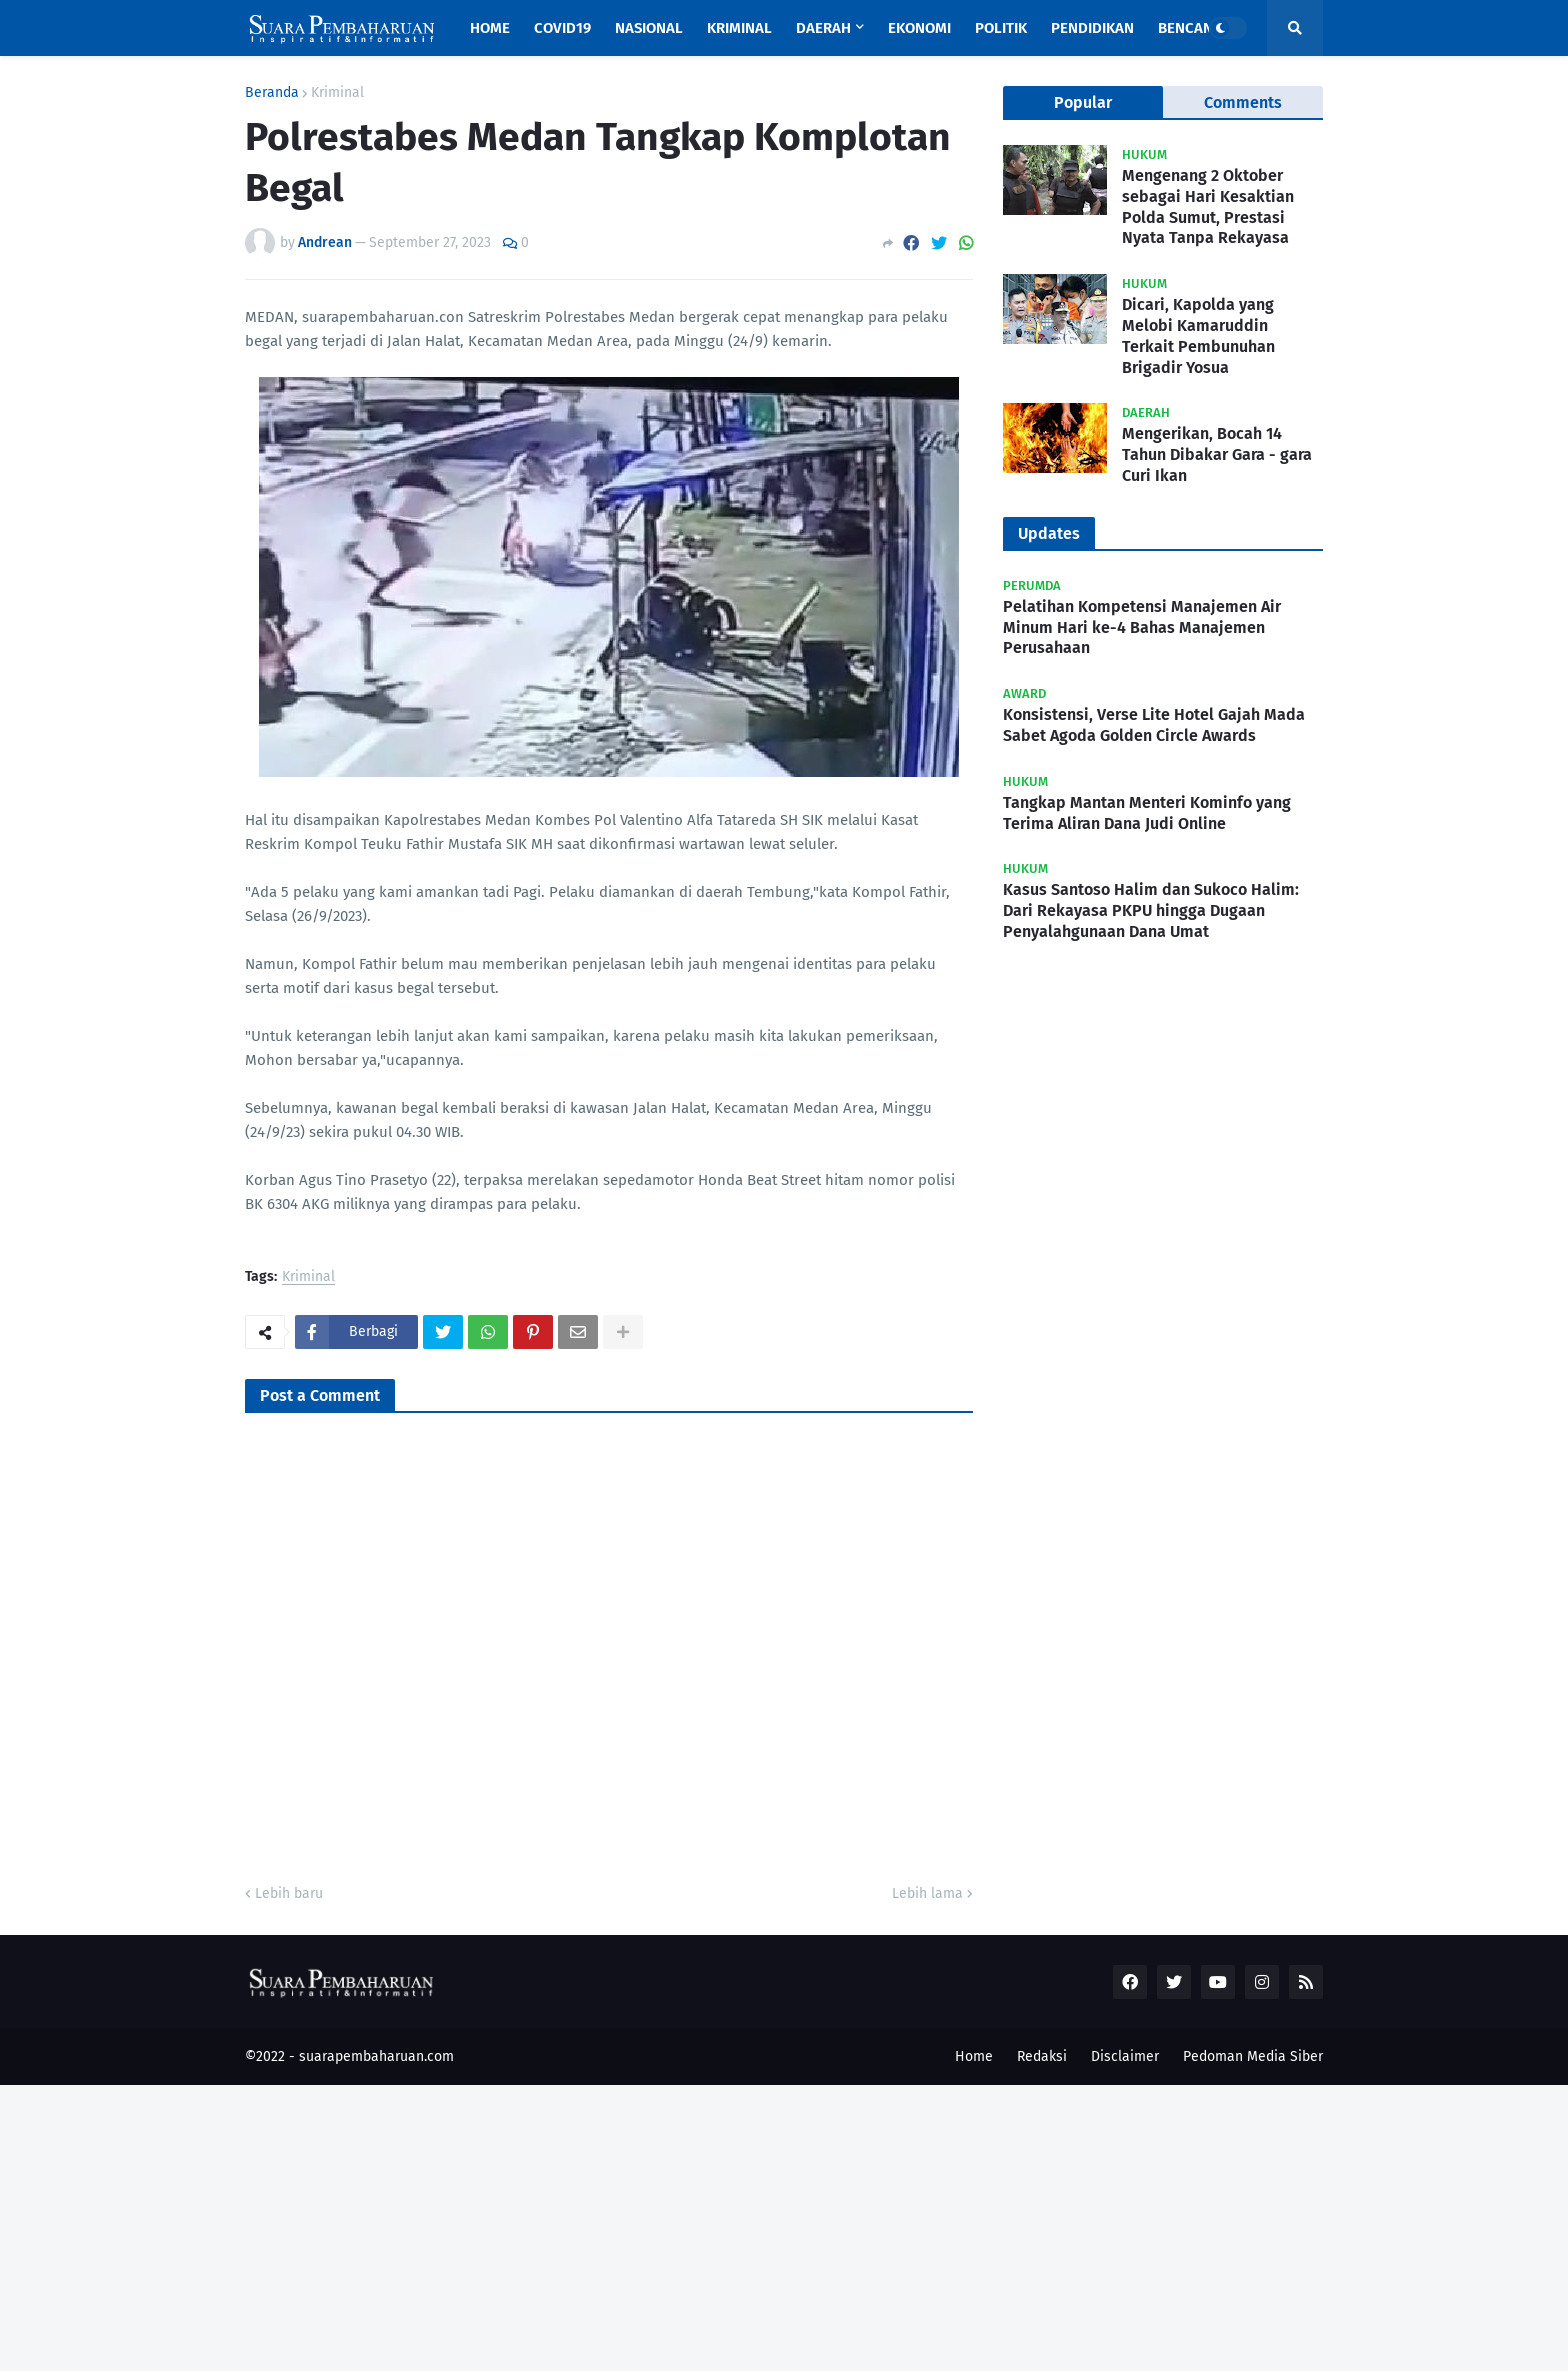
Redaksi (1042, 2056)
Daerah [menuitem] (823, 28)
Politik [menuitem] (1001, 28)
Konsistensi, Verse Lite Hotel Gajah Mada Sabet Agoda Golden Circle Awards (1154, 725)
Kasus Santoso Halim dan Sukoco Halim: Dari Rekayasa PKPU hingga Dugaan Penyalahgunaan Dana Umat (1151, 910)
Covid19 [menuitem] (562, 28)
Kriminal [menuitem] (739, 28)
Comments (1243, 102)
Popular (1083, 102)
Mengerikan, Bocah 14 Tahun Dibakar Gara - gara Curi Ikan (1217, 454)
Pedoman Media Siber (1253, 2056)
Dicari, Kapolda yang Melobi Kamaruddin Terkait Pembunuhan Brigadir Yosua (1198, 335)
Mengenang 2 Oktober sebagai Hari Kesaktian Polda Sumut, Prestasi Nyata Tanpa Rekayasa (1208, 206)
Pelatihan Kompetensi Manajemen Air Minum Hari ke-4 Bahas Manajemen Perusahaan (1142, 627)
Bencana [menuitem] (1190, 28)
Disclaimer (1125, 2056)
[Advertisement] (600, 2225)
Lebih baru (289, 1893)
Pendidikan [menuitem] (1092, 28)
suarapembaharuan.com (376, 2056)
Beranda (272, 93)
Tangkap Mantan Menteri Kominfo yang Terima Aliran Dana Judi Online (1147, 813)
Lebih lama (927, 1893)
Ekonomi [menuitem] (919, 28)
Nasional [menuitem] (649, 28)
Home (974, 2056)
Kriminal (337, 93)
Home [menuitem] (490, 28)
